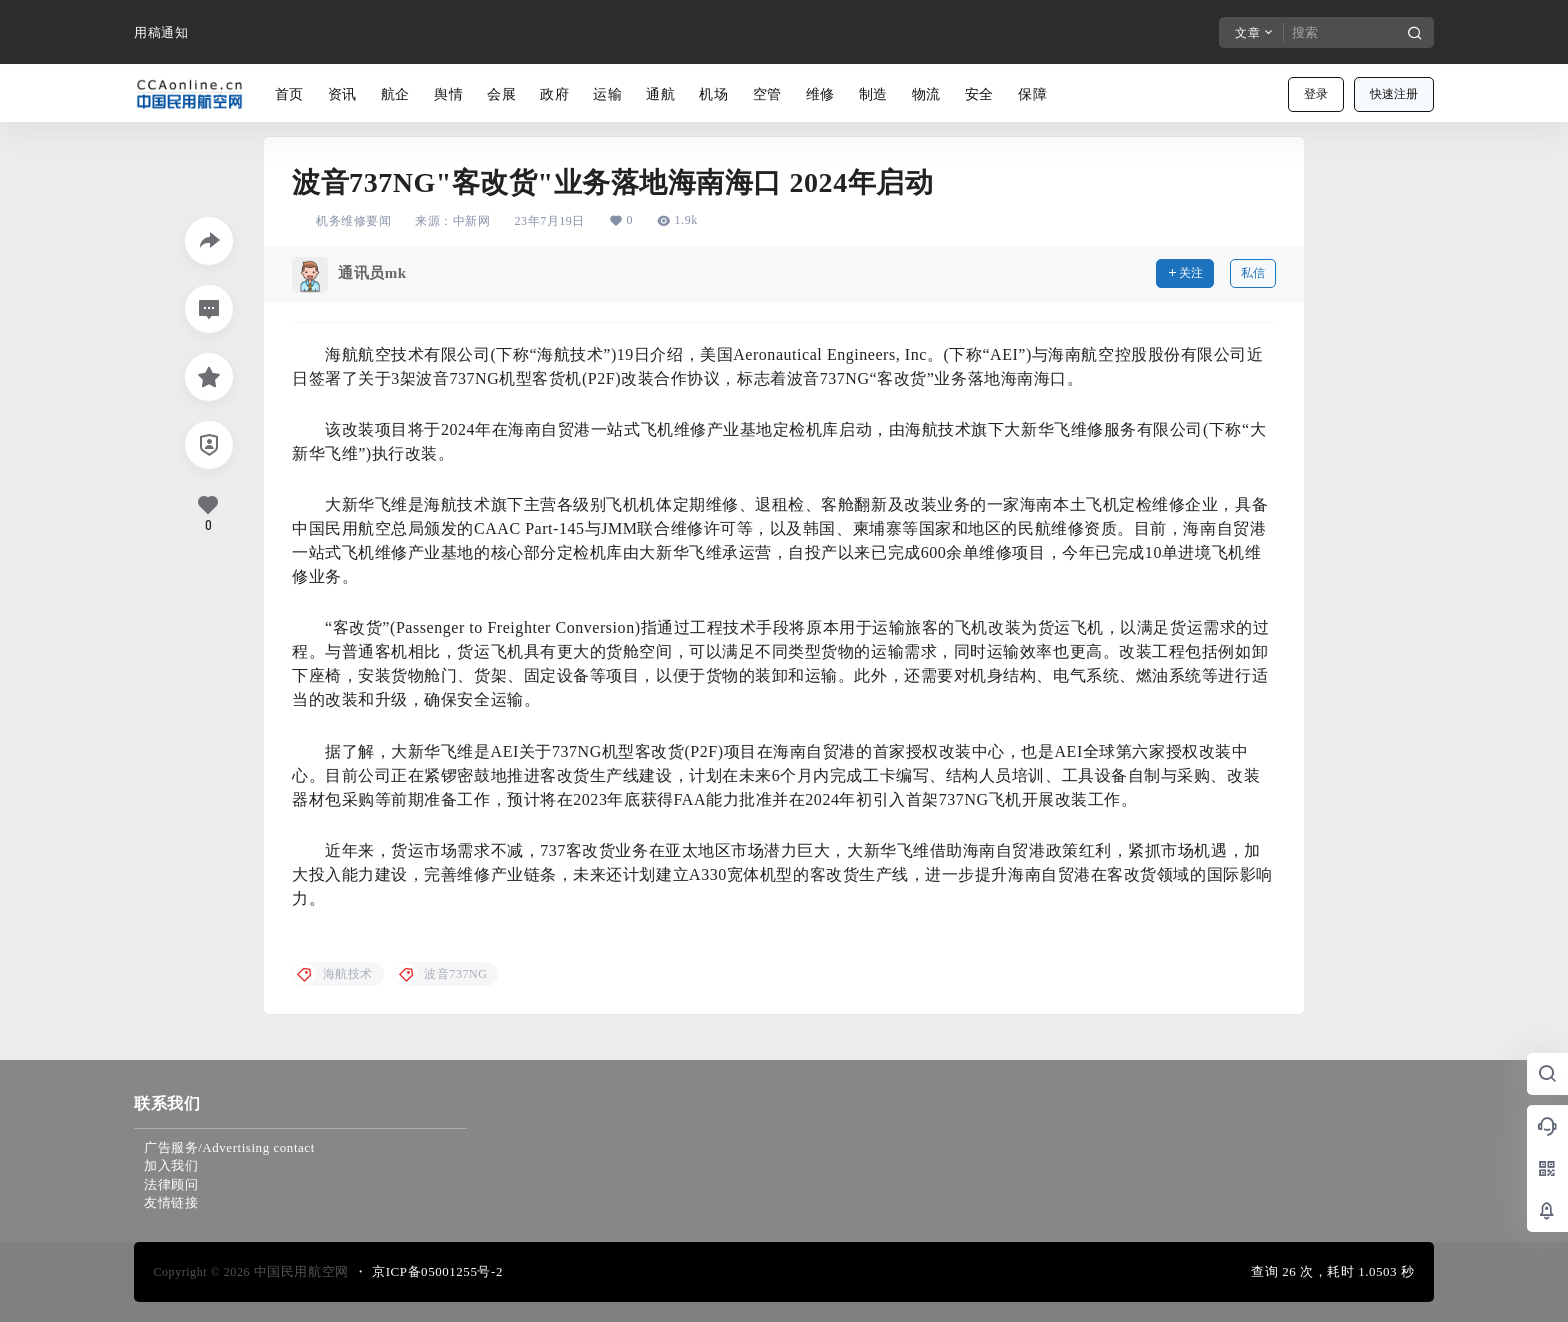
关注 (1185, 273)
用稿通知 (161, 32)
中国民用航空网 (299, 1271)
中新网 (472, 221)
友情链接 (171, 1202)
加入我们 (171, 1165)
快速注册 (1394, 94)
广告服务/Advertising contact (229, 1147)
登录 (1316, 94)
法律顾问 (171, 1184)
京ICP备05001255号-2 (437, 1271)
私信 (1253, 273)
